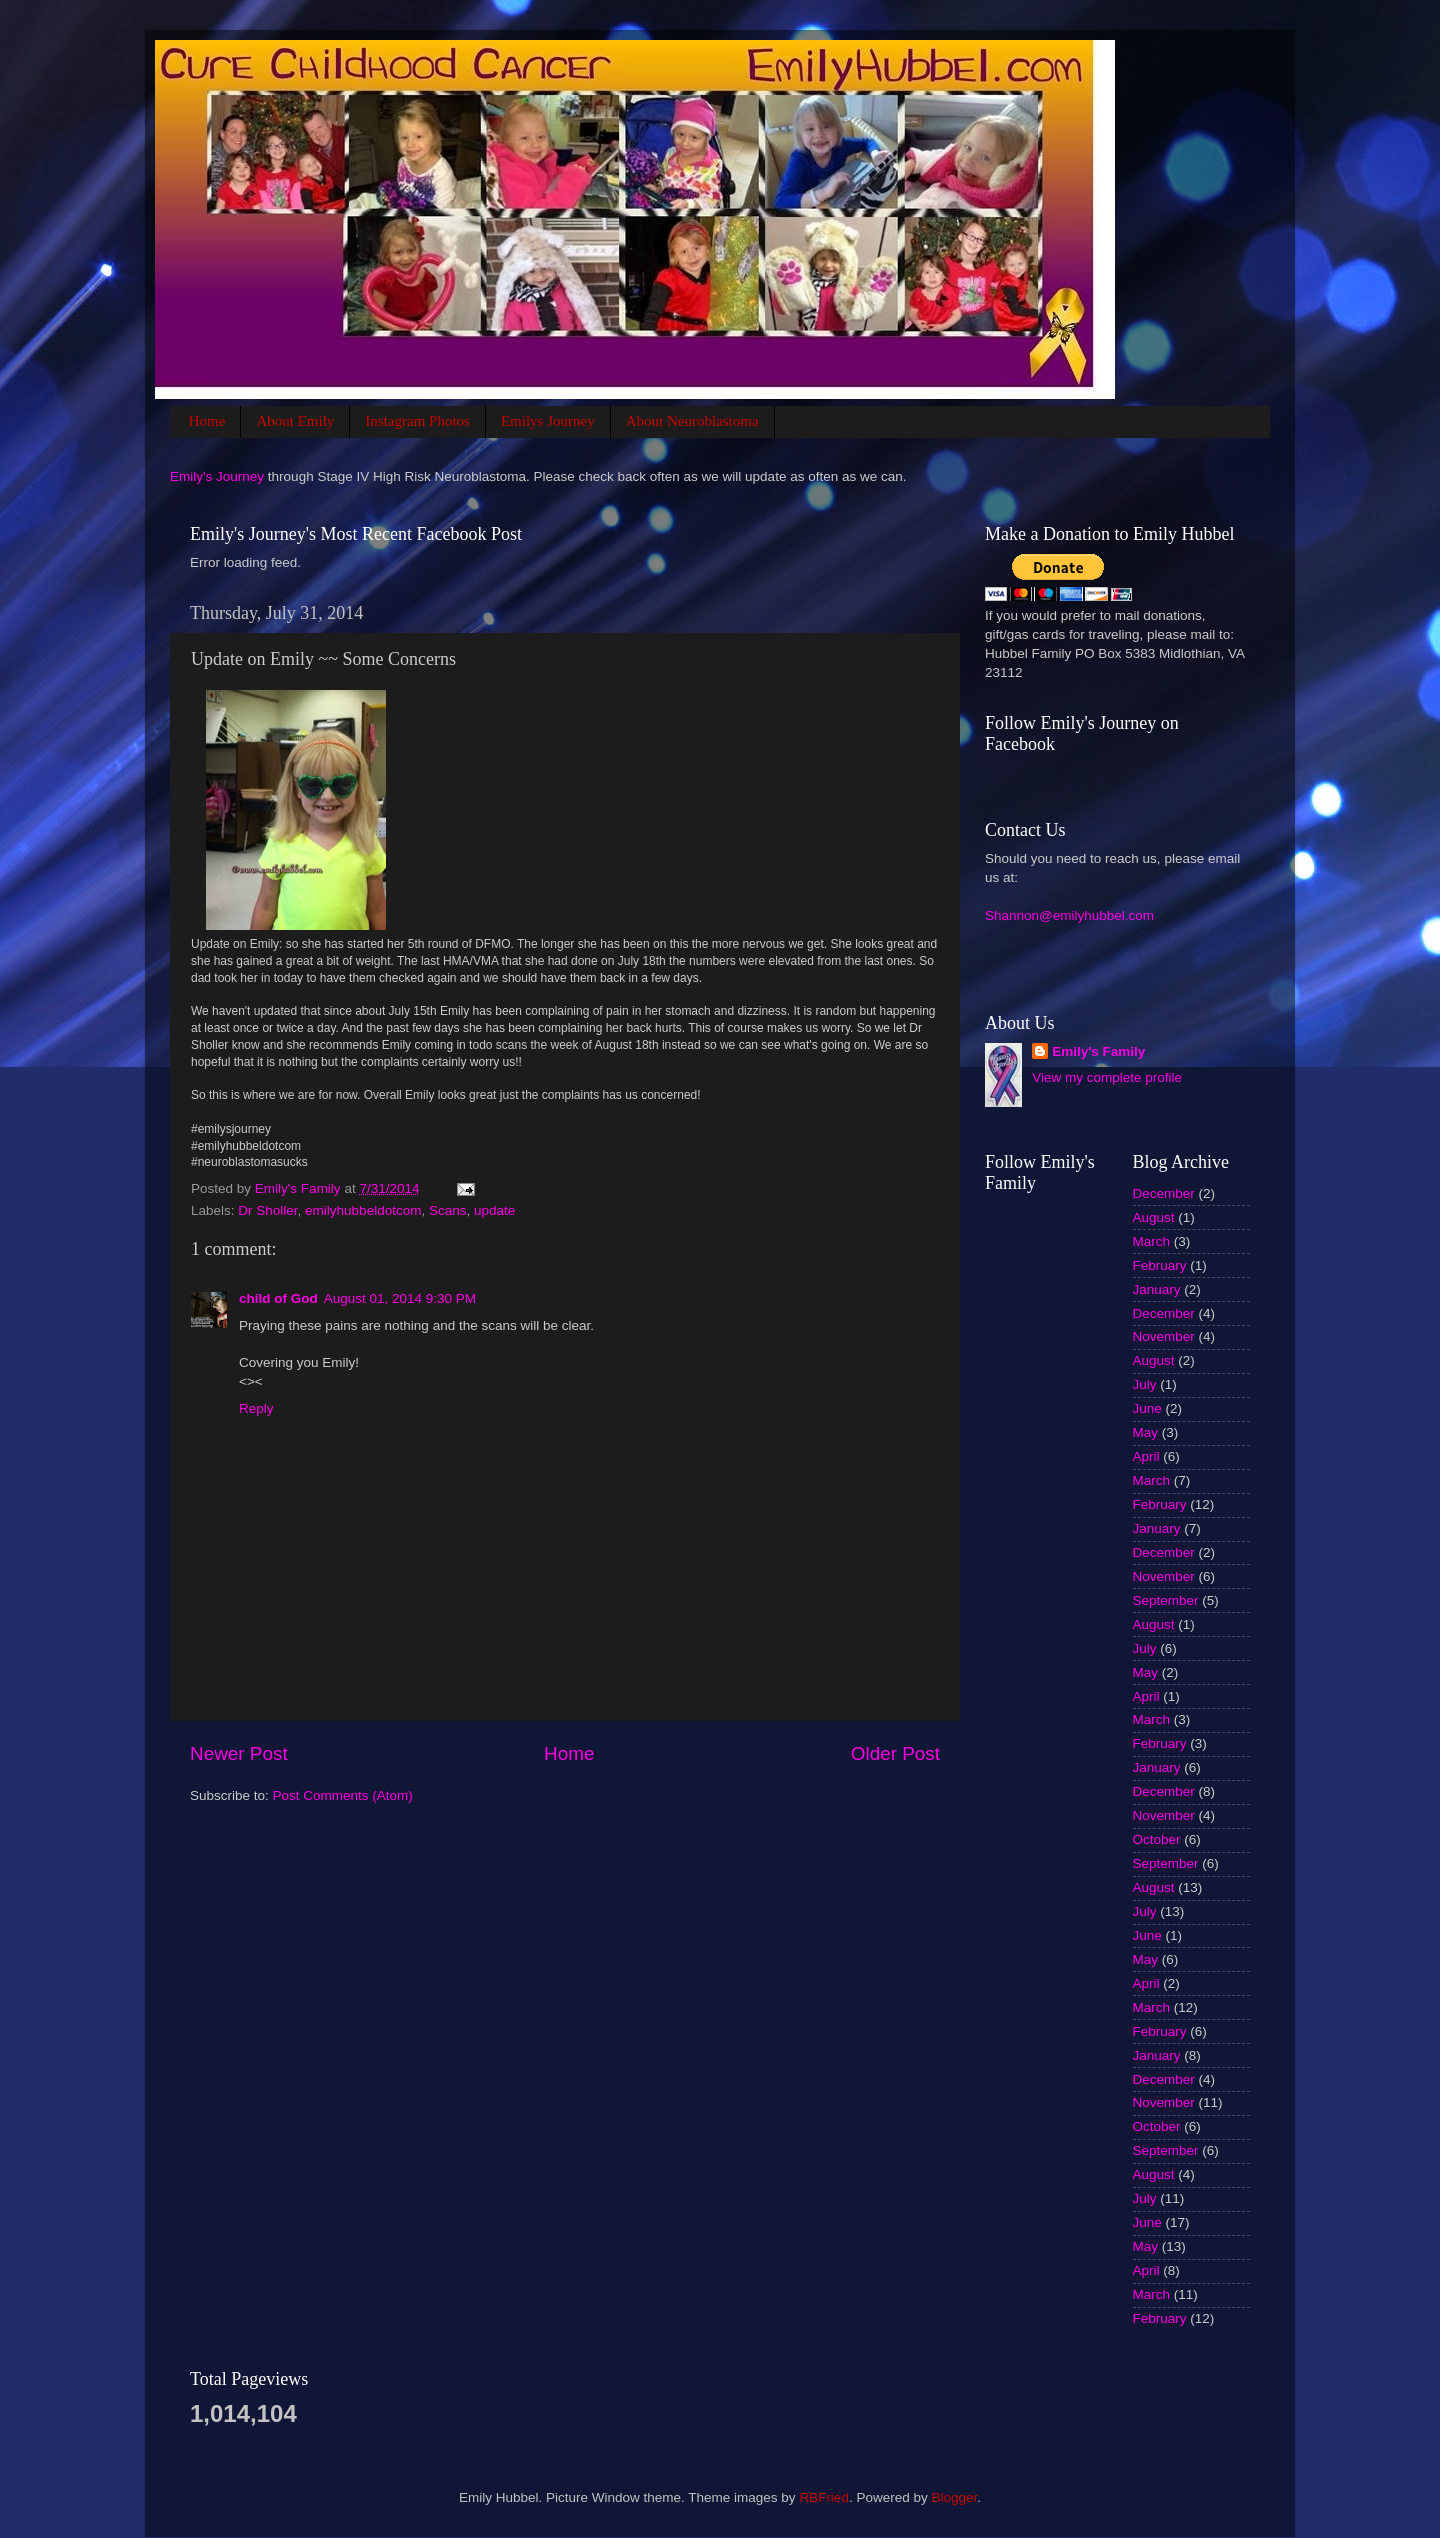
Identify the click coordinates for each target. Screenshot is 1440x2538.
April (1146, 1456)
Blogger (954, 2497)
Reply (256, 1408)
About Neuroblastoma (692, 421)
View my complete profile (1107, 1077)
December (1164, 1193)
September (1166, 1600)
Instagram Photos (417, 421)
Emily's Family (1098, 1051)
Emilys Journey (548, 421)
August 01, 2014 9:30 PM (400, 1298)
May (1146, 1432)
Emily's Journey (217, 476)
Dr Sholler (267, 1210)
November (1164, 1336)
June (1147, 1408)
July (1145, 1384)
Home (207, 421)
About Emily (295, 421)
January (1157, 1289)
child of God (278, 1298)
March (1152, 1241)
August (1154, 1217)
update (494, 1210)
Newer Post (239, 1753)
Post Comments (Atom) (343, 1795)
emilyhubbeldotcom (363, 1210)
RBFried (824, 2497)
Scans (448, 1210)
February (1160, 1265)
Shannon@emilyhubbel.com (1069, 915)
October (1157, 1839)
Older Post (895, 1753)
